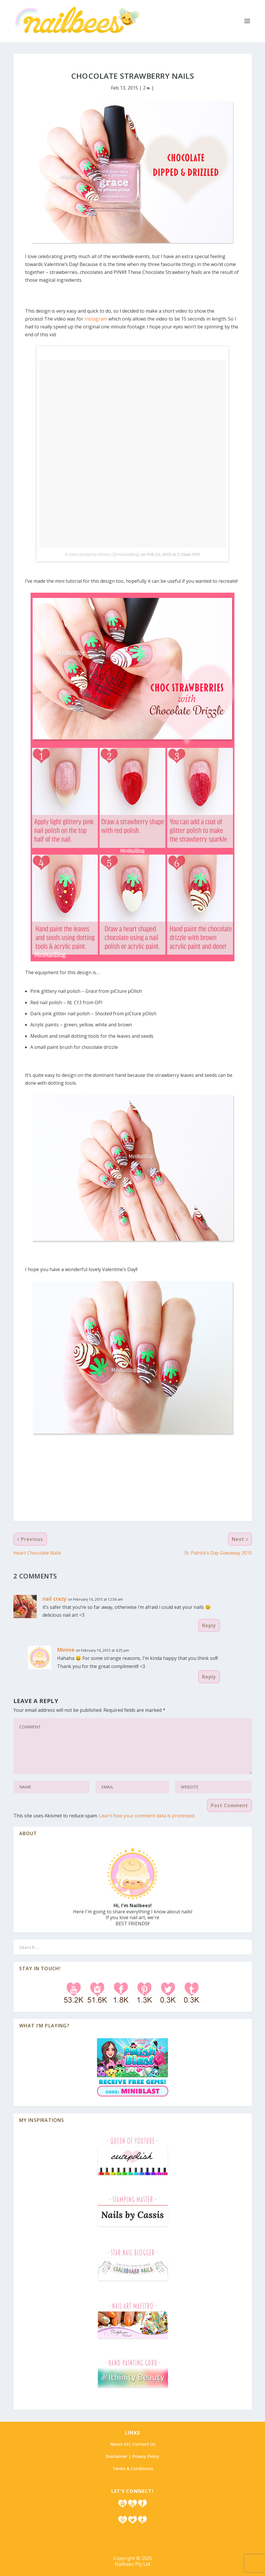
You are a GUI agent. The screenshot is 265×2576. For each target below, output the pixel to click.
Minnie (66, 1649)
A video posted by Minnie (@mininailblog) (102, 554)
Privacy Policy (145, 2456)
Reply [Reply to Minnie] (209, 1677)
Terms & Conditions (132, 2468)
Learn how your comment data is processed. (147, 1815)
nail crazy (55, 1598)
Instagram (95, 319)
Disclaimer (116, 2456)
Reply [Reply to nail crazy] (209, 1625)
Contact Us (143, 2444)
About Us (119, 2444)
